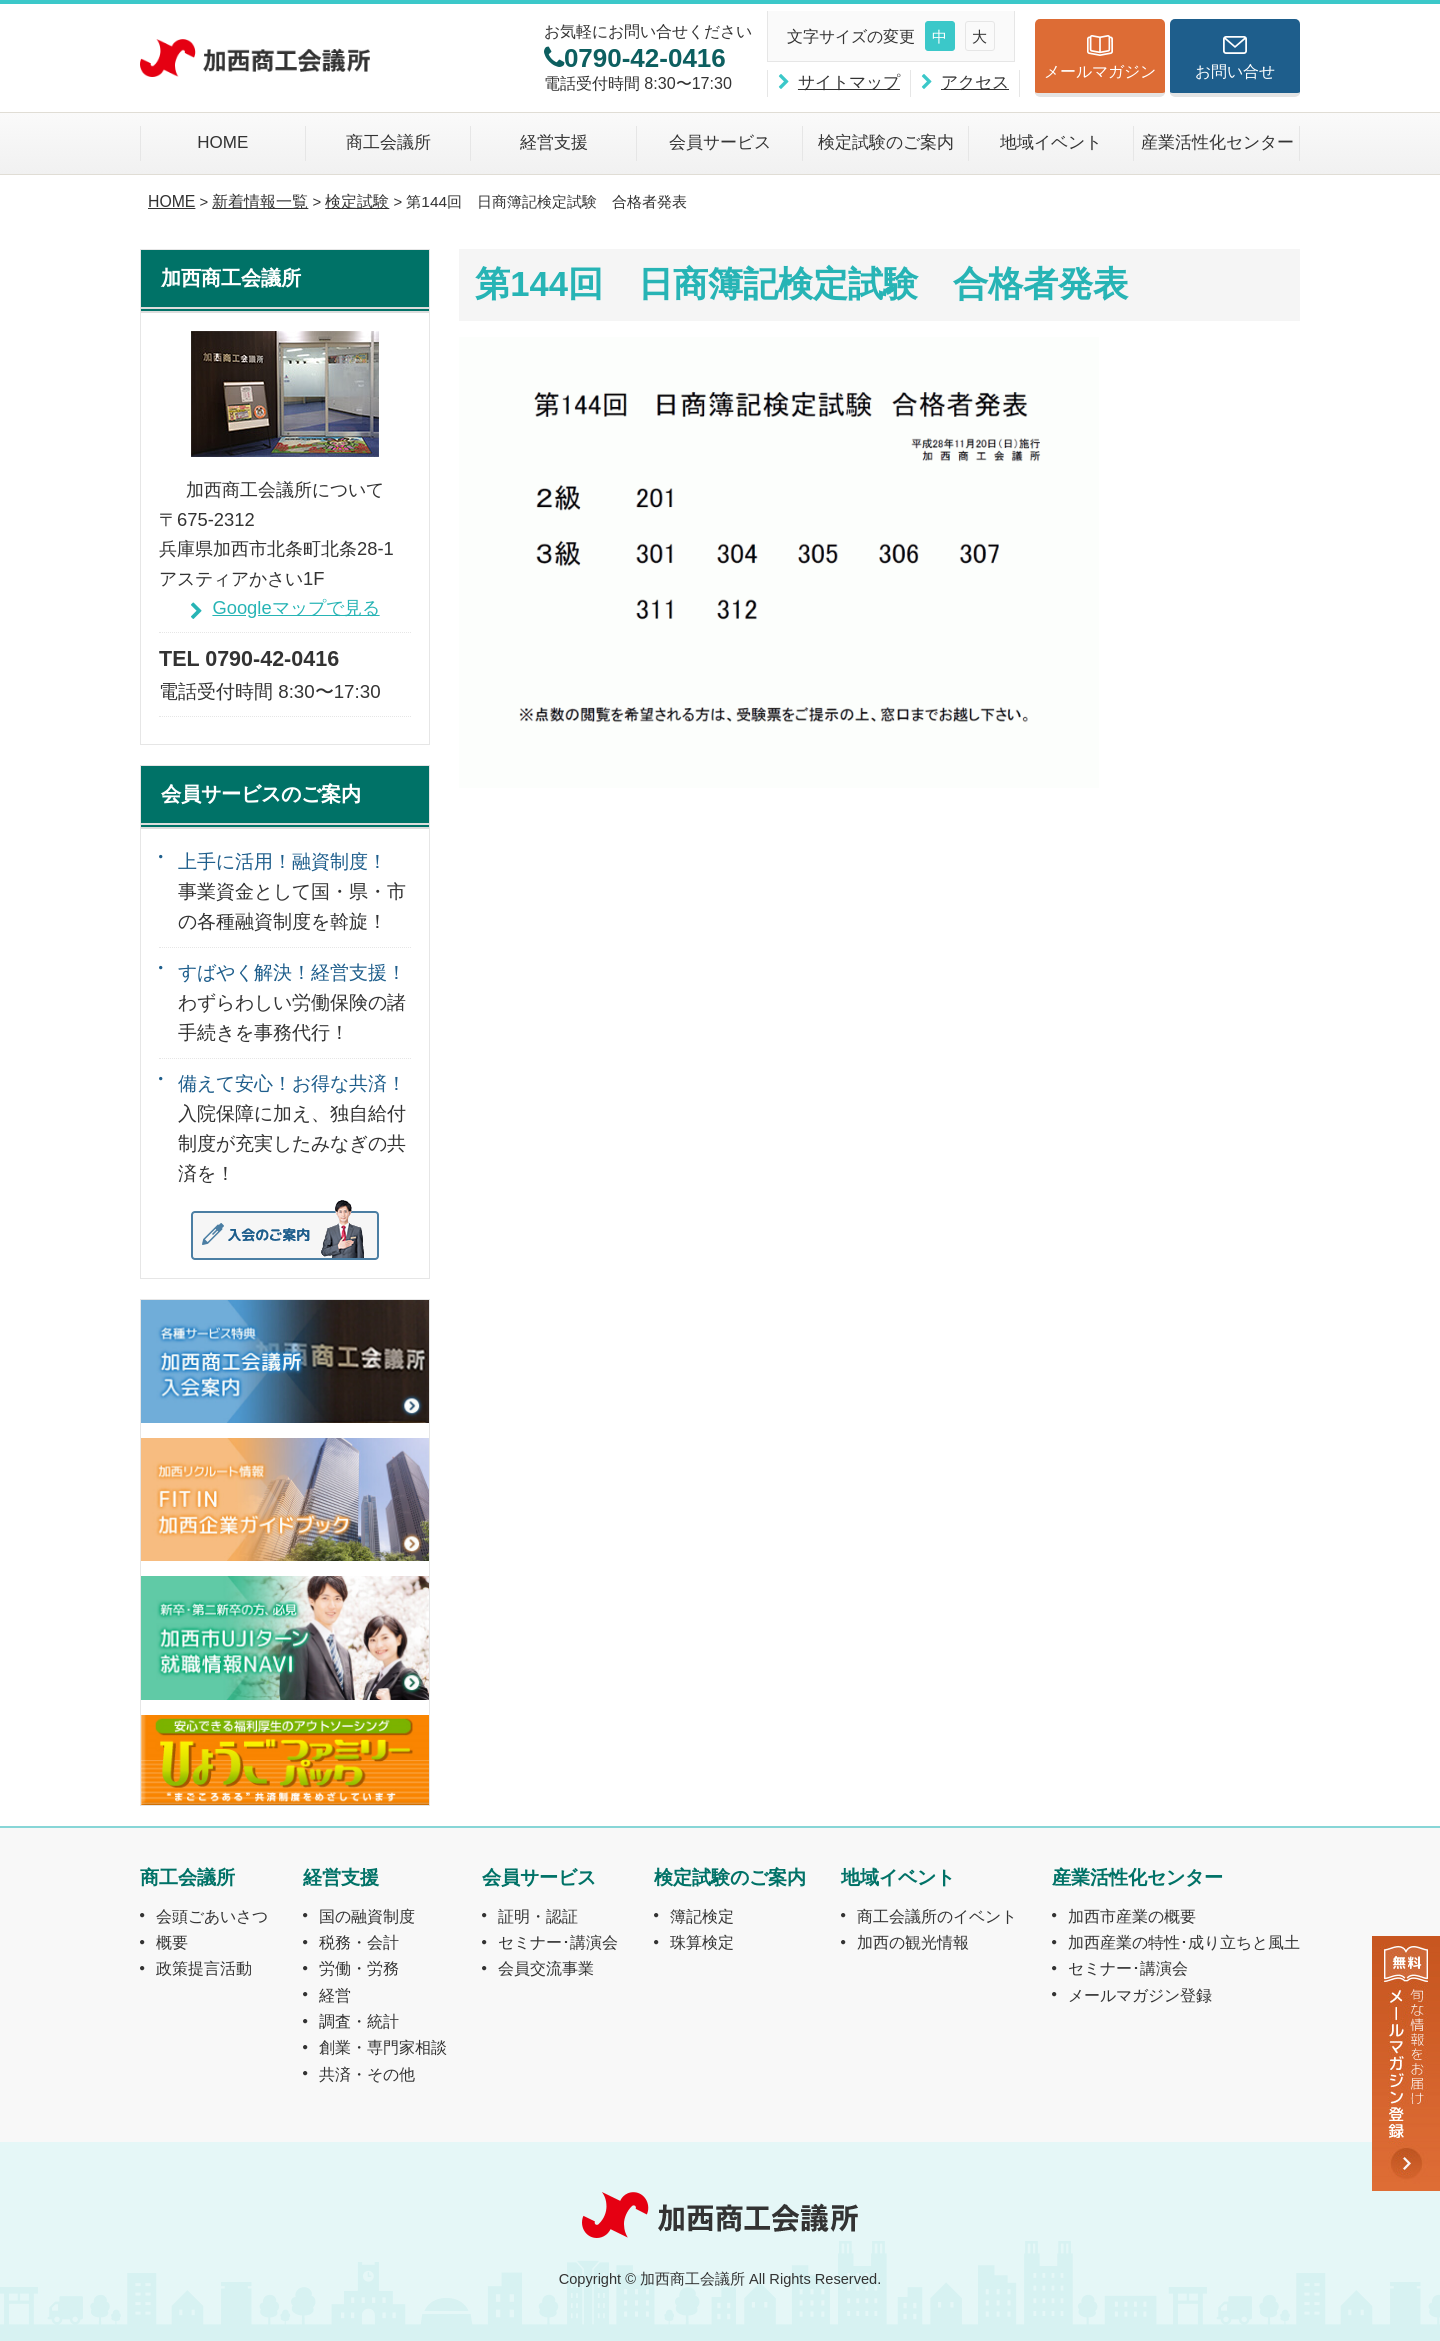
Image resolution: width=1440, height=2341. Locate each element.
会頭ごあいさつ (212, 1916)
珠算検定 (702, 1942)
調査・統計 (359, 2021)
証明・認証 (538, 1916)
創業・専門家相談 (383, 2047)
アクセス (975, 82)
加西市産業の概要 (1132, 1916)
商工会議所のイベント (937, 1916)
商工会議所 (388, 142)
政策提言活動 (204, 1968)
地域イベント (1051, 142)
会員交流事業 (546, 1968)
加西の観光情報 (913, 1942)
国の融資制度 (367, 1916)
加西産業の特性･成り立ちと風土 (1184, 1942)
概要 (172, 1942)
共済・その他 (367, 2074)
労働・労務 (359, 1968)
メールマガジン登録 (1140, 1995)
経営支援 (554, 142)
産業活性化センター (1217, 142)
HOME (222, 142)
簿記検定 (702, 1916)
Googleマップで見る (295, 607)
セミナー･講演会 (558, 1942)
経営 (335, 1995)
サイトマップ (849, 82)
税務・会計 (359, 1942)
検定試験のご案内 (886, 142)
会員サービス (720, 142)
